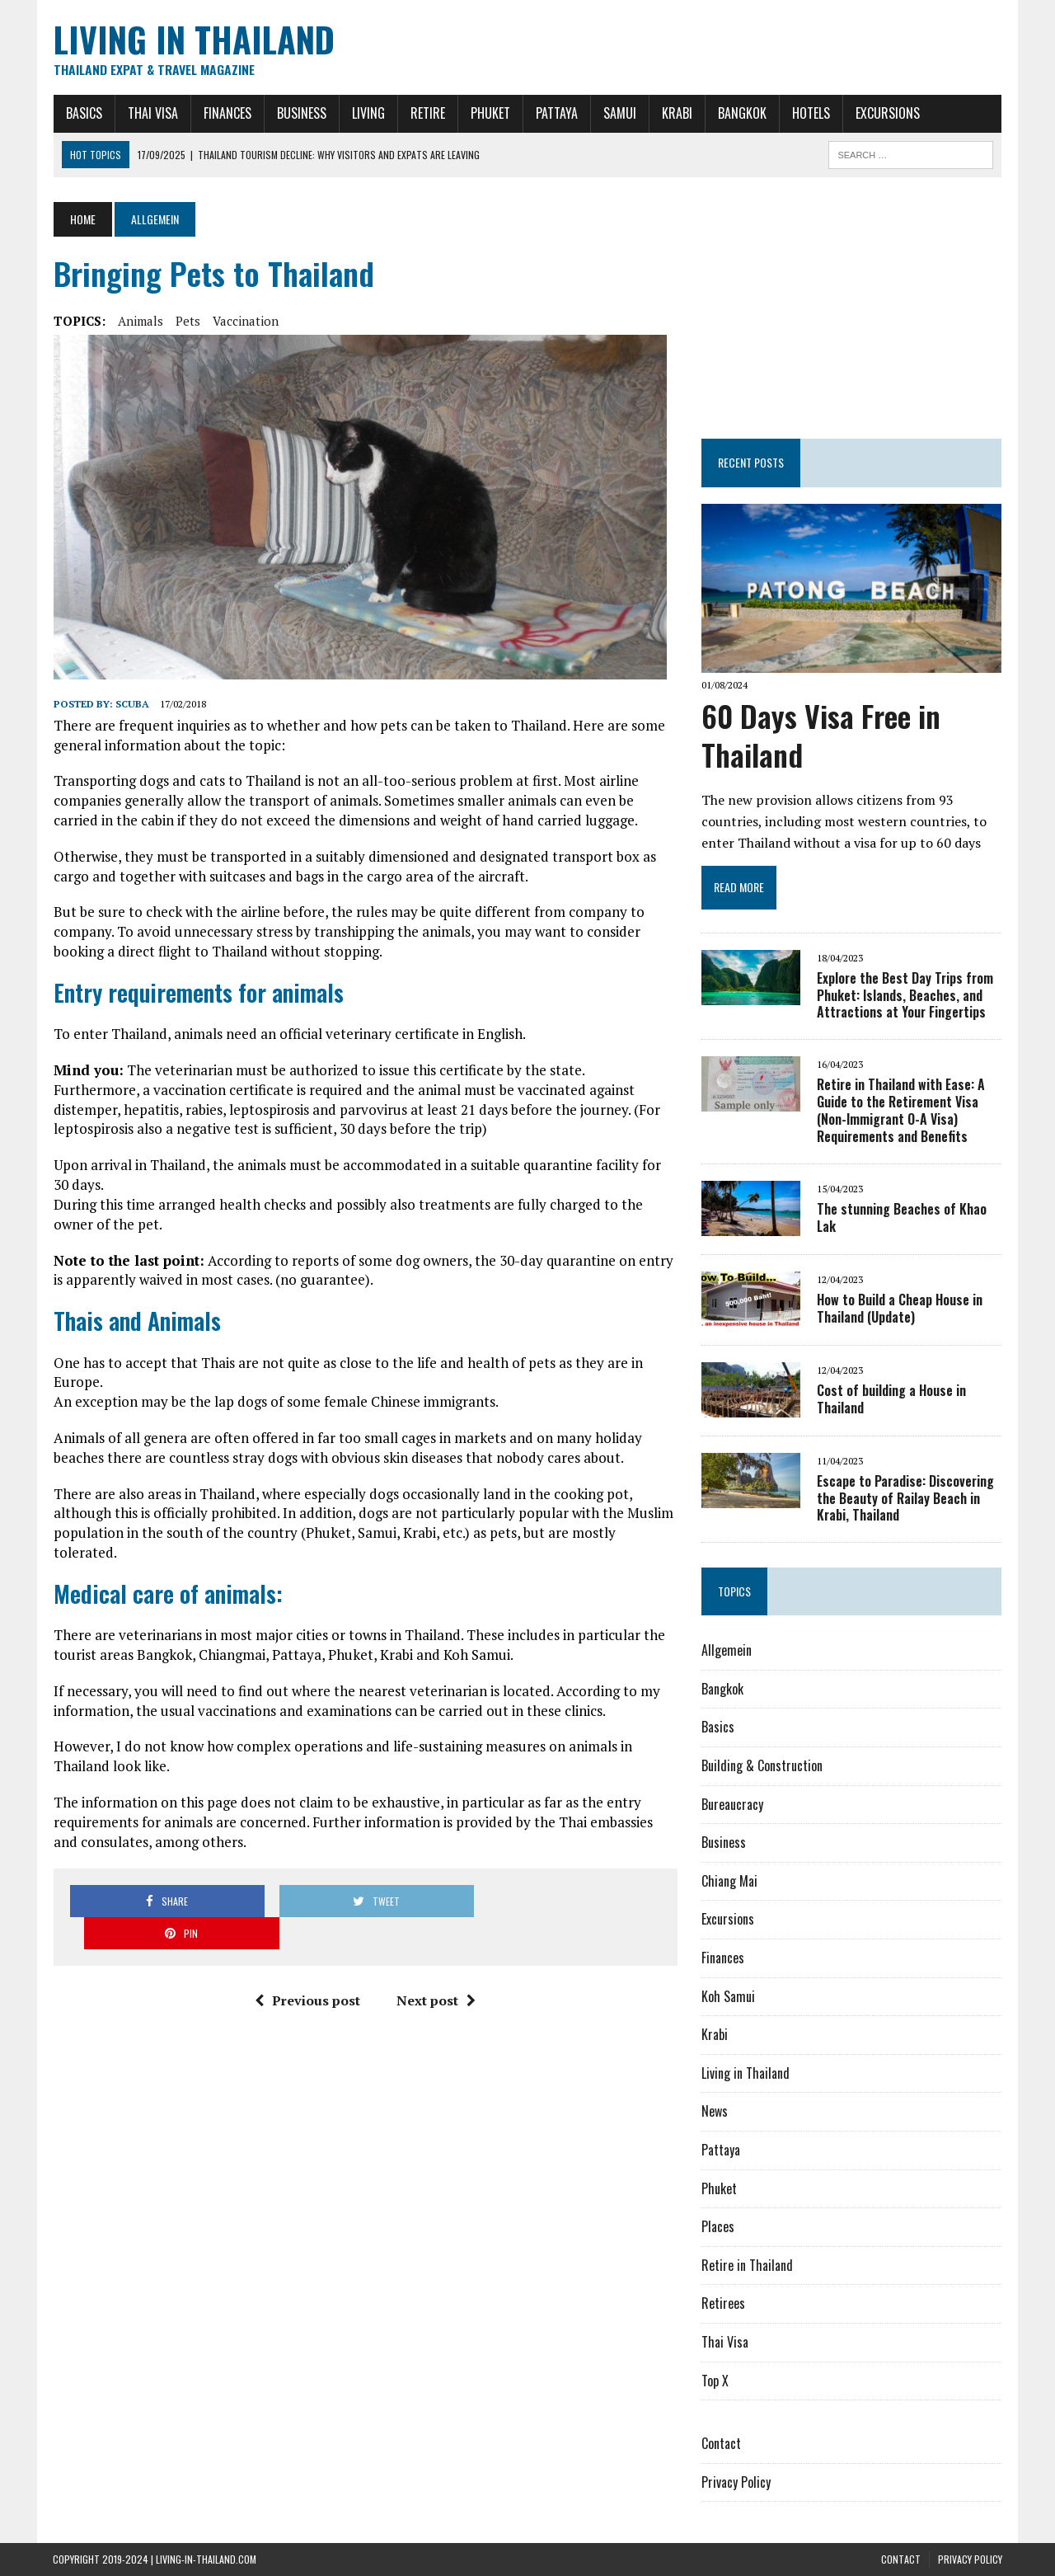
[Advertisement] (852, 305)
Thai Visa (152, 113)
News (714, 2112)
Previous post (307, 1968)
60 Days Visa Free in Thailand (820, 734)
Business (301, 113)
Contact (721, 2444)
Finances (227, 113)
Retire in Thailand (747, 2265)
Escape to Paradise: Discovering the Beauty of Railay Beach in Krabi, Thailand (905, 1498)
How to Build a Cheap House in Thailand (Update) (899, 1308)
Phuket (489, 113)
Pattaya (556, 113)
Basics (83, 113)
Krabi (676, 113)
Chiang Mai (729, 1881)
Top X (715, 2380)
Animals (139, 321)
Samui (619, 113)
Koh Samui (728, 1996)
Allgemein (726, 1651)
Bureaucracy (732, 1804)
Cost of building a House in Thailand (891, 1398)
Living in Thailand (745, 2073)
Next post (436, 1968)
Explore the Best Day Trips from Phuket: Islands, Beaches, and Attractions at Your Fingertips (905, 995)
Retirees (723, 2304)
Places (717, 2227)
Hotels (810, 113)
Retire (427, 113)
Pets (187, 321)
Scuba (131, 704)
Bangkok (741, 113)
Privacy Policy (736, 2482)
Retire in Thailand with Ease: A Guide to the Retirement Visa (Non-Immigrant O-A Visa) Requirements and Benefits (901, 1110)
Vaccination (245, 321)
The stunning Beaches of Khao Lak (902, 1217)
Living (367, 113)
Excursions (887, 113)
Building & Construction (762, 1766)
